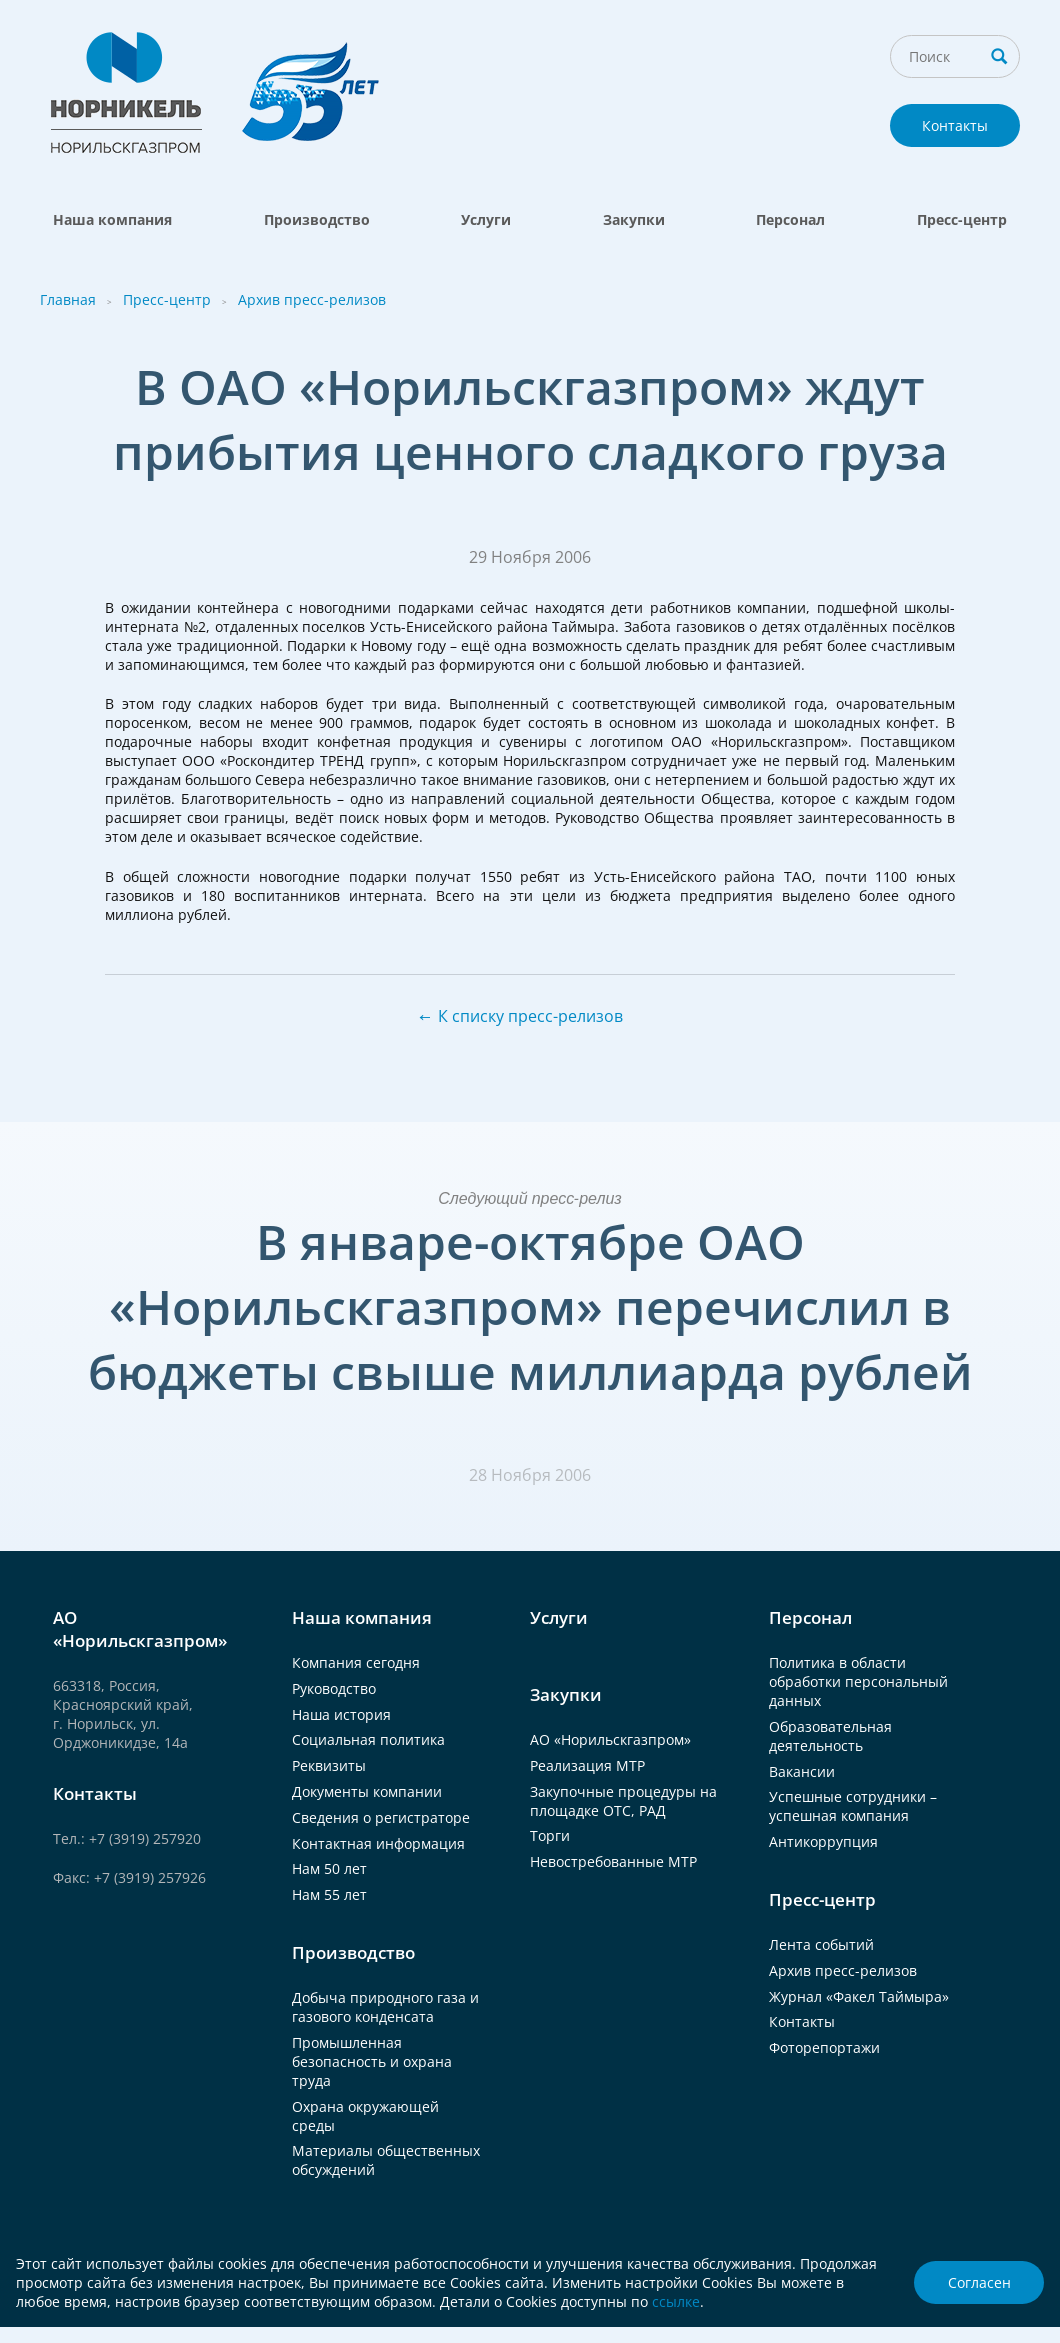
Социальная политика (368, 1739)
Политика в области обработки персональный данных (858, 1681)
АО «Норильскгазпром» (610, 1739)
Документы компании (367, 1791)
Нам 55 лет (329, 1894)
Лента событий (821, 1944)
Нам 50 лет (329, 1868)
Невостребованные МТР (613, 1861)
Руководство (334, 1688)
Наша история (341, 1714)
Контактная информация (378, 1843)
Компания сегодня (356, 1662)
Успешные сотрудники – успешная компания (853, 1806)
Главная (68, 299)
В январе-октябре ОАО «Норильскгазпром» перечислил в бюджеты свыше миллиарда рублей (530, 1306)
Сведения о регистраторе (381, 1817)
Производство (317, 219)
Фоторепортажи (824, 2047)
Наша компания (112, 219)
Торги (550, 1835)
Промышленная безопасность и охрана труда (372, 2061)
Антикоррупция (823, 1841)
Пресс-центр (962, 219)
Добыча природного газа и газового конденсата (385, 2007)
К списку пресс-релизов (530, 1016)
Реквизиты (329, 1765)
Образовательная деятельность (830, 1736)
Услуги (486, 219)
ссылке (676, 2301)
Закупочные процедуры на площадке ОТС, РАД (623, 1801)
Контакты (955, 125)
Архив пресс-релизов (312, 299)
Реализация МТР (587, 1765)
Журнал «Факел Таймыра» (859, 1996)
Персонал (790, 219)
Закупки (634, 219)
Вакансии (802, 1771)
